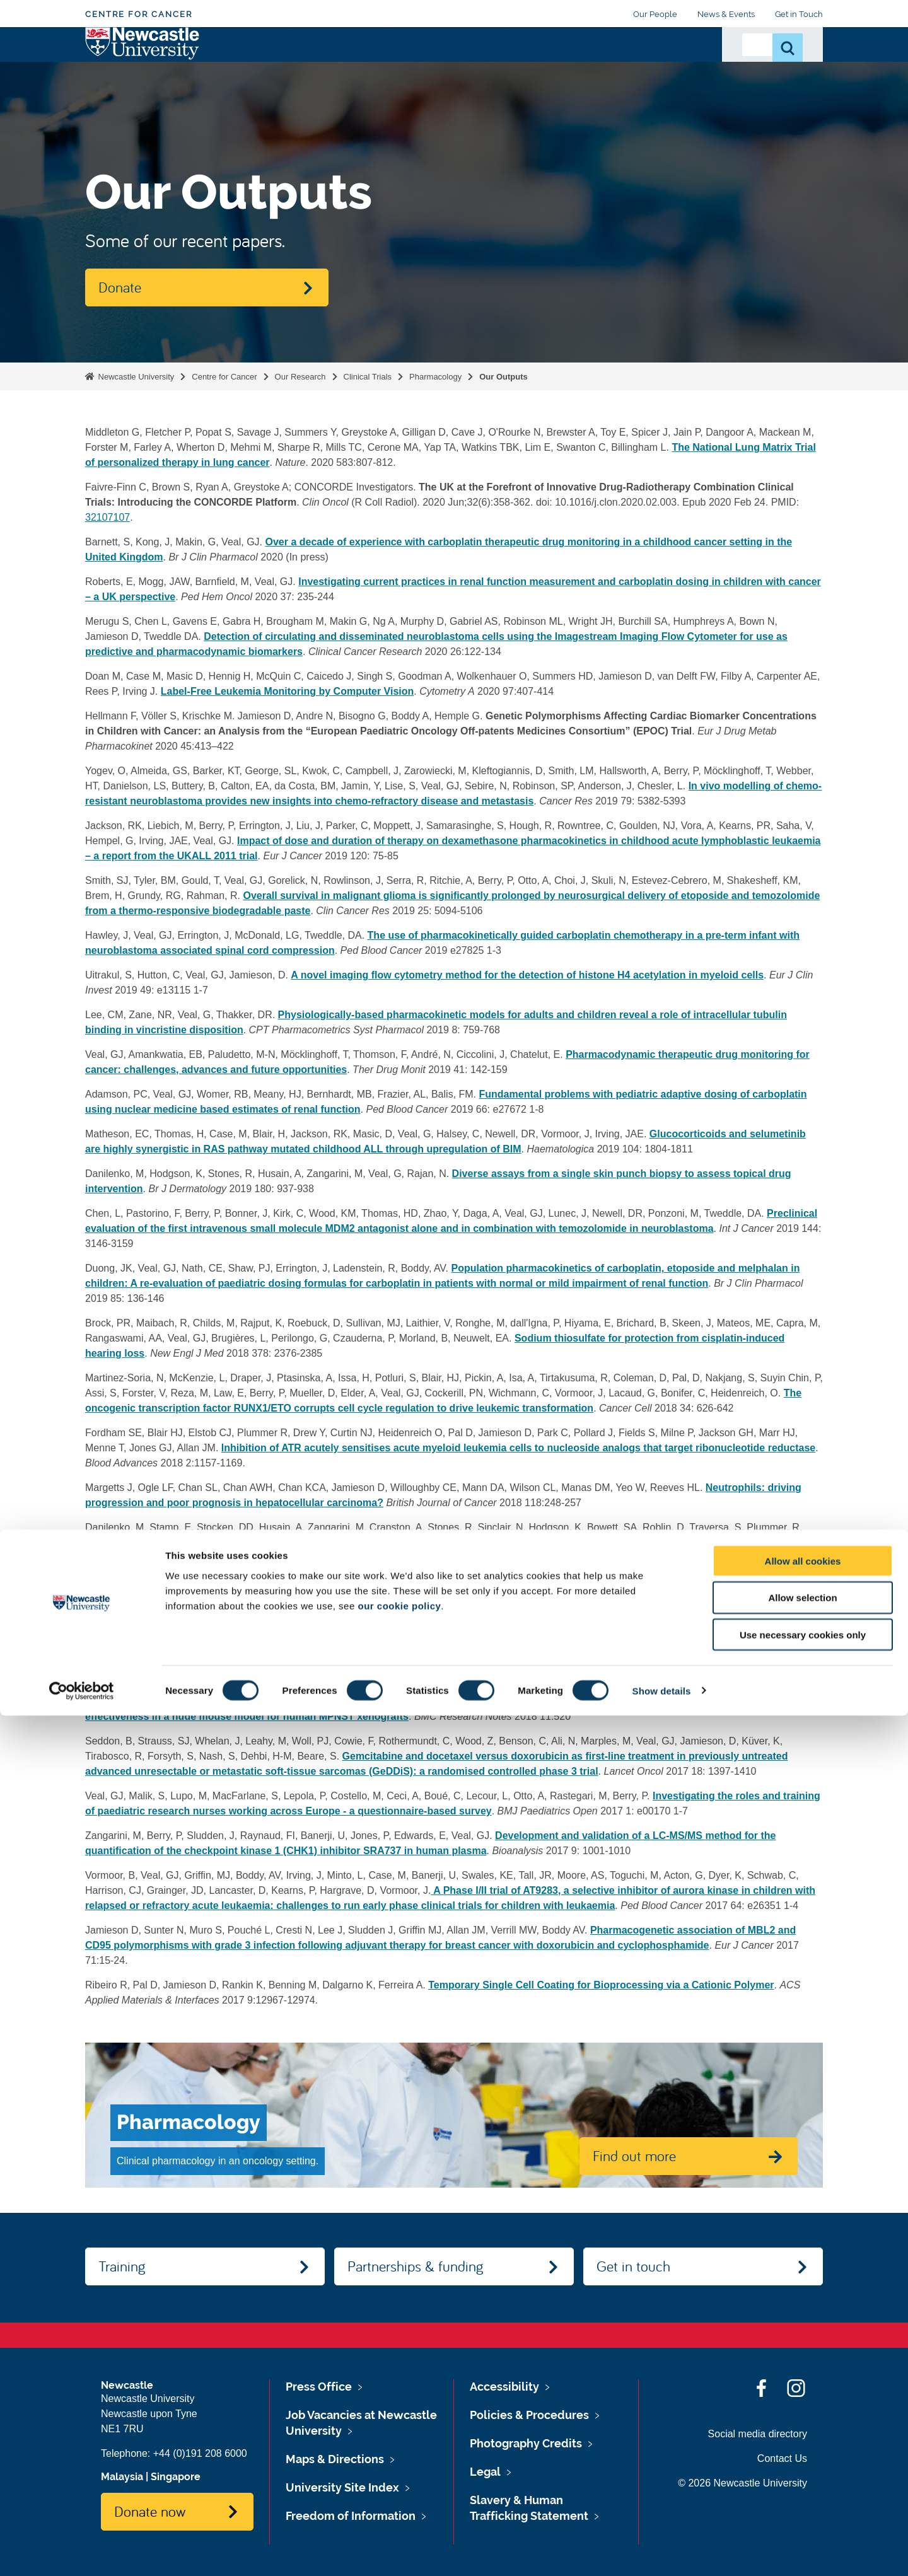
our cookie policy (399, 2466)
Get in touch (633, 2265)
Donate (684, 61)
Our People (655, 14)
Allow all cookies (803, 2421)
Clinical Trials (368, 376)
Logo (143, 66)
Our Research (240, 68)
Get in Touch (799, 14)
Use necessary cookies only (803, 2495)
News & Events (726, 14)
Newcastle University (135, 376)
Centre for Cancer (138, 14)
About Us (308, 68)
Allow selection (802, 2458)
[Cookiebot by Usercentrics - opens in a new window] (81, 2551)
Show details (661, 2551)
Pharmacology (435, 376)
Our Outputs (503, 376)
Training (366, 61)
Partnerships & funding (415, 2265)
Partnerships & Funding (456, 68)
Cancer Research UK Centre (585, 68)
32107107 (107, 517)
